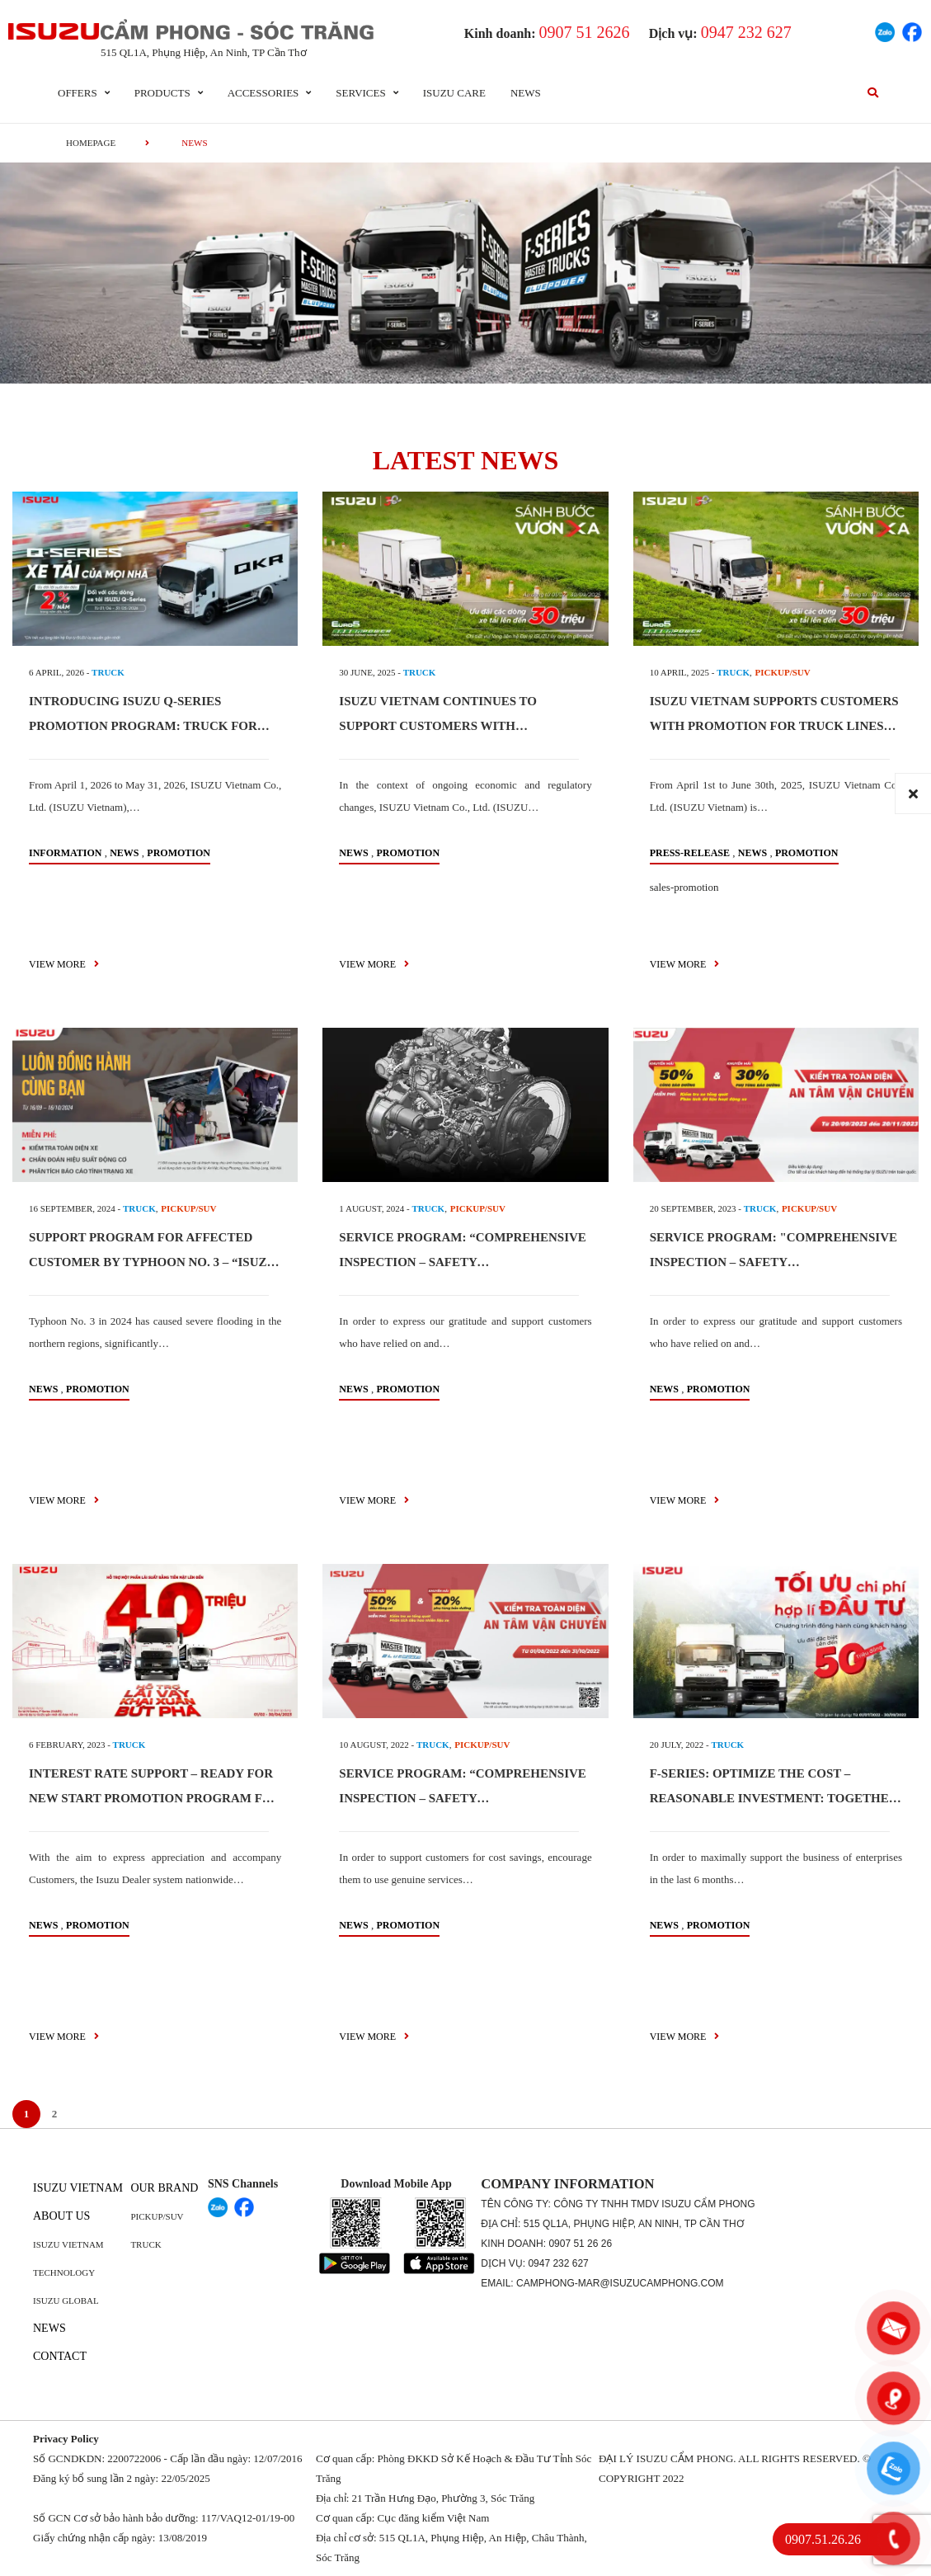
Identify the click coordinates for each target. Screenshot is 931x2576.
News (525, 93)
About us (61, 2216)
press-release (690, 853)
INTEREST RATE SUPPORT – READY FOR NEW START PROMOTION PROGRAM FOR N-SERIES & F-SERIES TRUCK (154, 1798)
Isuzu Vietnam (78, 2188)
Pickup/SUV (156, 2216)
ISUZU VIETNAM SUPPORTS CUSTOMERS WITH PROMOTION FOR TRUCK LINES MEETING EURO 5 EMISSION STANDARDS (775, 726)
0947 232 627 (558, 2263)
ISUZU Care (454, 93)
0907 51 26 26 (580, 2243)
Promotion (178, 853)
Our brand (164, 2188)
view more (64, 964)
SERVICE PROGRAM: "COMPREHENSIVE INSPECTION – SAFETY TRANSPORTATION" (773, 1262)
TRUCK (108, 672)
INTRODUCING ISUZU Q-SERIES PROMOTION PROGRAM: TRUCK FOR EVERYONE (143, 726)
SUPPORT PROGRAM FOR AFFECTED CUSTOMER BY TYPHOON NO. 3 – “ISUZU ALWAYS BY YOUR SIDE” (152, 1262)
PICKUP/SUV (783, 672)
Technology (64, 2272)
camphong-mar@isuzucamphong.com (620, 2283)
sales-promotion (684, 887)
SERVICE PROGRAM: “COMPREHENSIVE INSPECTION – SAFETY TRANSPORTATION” (462, 1262)
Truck (145, 2244)
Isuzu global (66, 2300)
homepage (90, 143)
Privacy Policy (66, 2438)
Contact (60, 2356)
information (65, 853)
